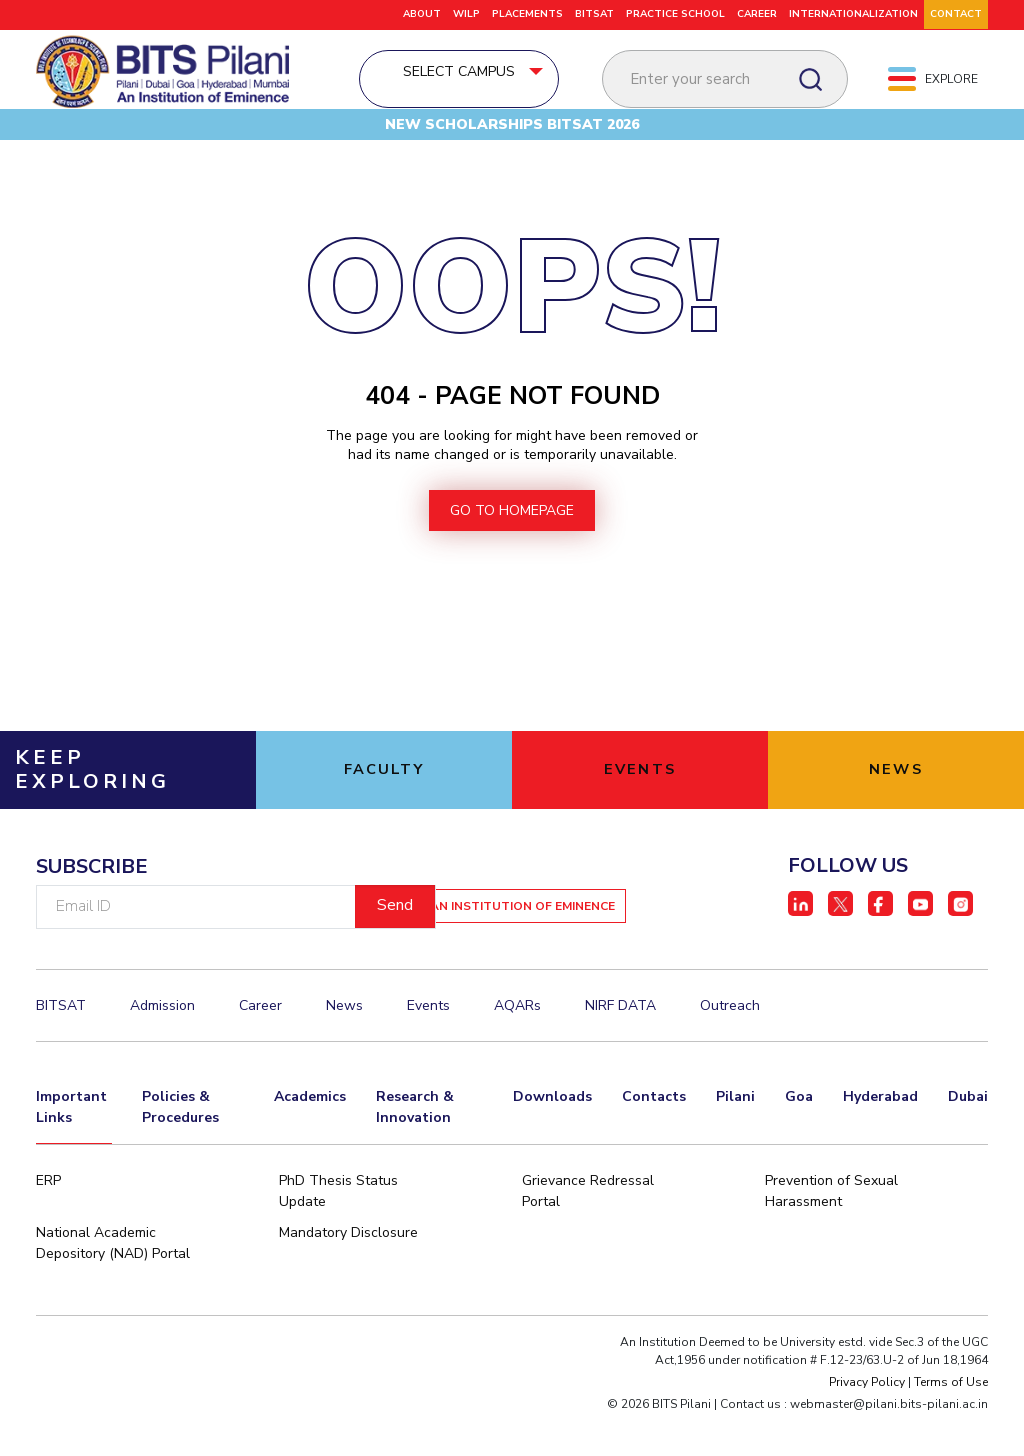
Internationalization (853, 14)
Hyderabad (880, 1132)
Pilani (735, 1132)
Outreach (730, 1045)
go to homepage (512, 550)
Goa (799, 1132)
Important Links (71, 1143)
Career (757, 14)
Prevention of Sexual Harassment (831, 1232)
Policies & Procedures (180, 1143)
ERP (48, 1221)
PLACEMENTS (527, 14)
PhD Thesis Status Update (338, 1232)
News (344, 1045)
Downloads (552, 1132)
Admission (162, 1045)
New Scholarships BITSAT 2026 (512, 145)
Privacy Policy (867, 1423)
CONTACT (956, 14)
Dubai (968, 1132)
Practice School (675, 14)
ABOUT (422, 14)
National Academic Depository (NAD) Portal (113, 1284)
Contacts (654, 1132)
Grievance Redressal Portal (588, 1232)
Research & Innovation (415, 1143)
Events (428, 1045)
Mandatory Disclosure (348, 1273)
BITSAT (594, 14)
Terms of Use (951, 1423)
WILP (466, 14)
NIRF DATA (620, 1045)
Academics (310, 1132)
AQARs (517, 1045)
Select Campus (512, 76)
